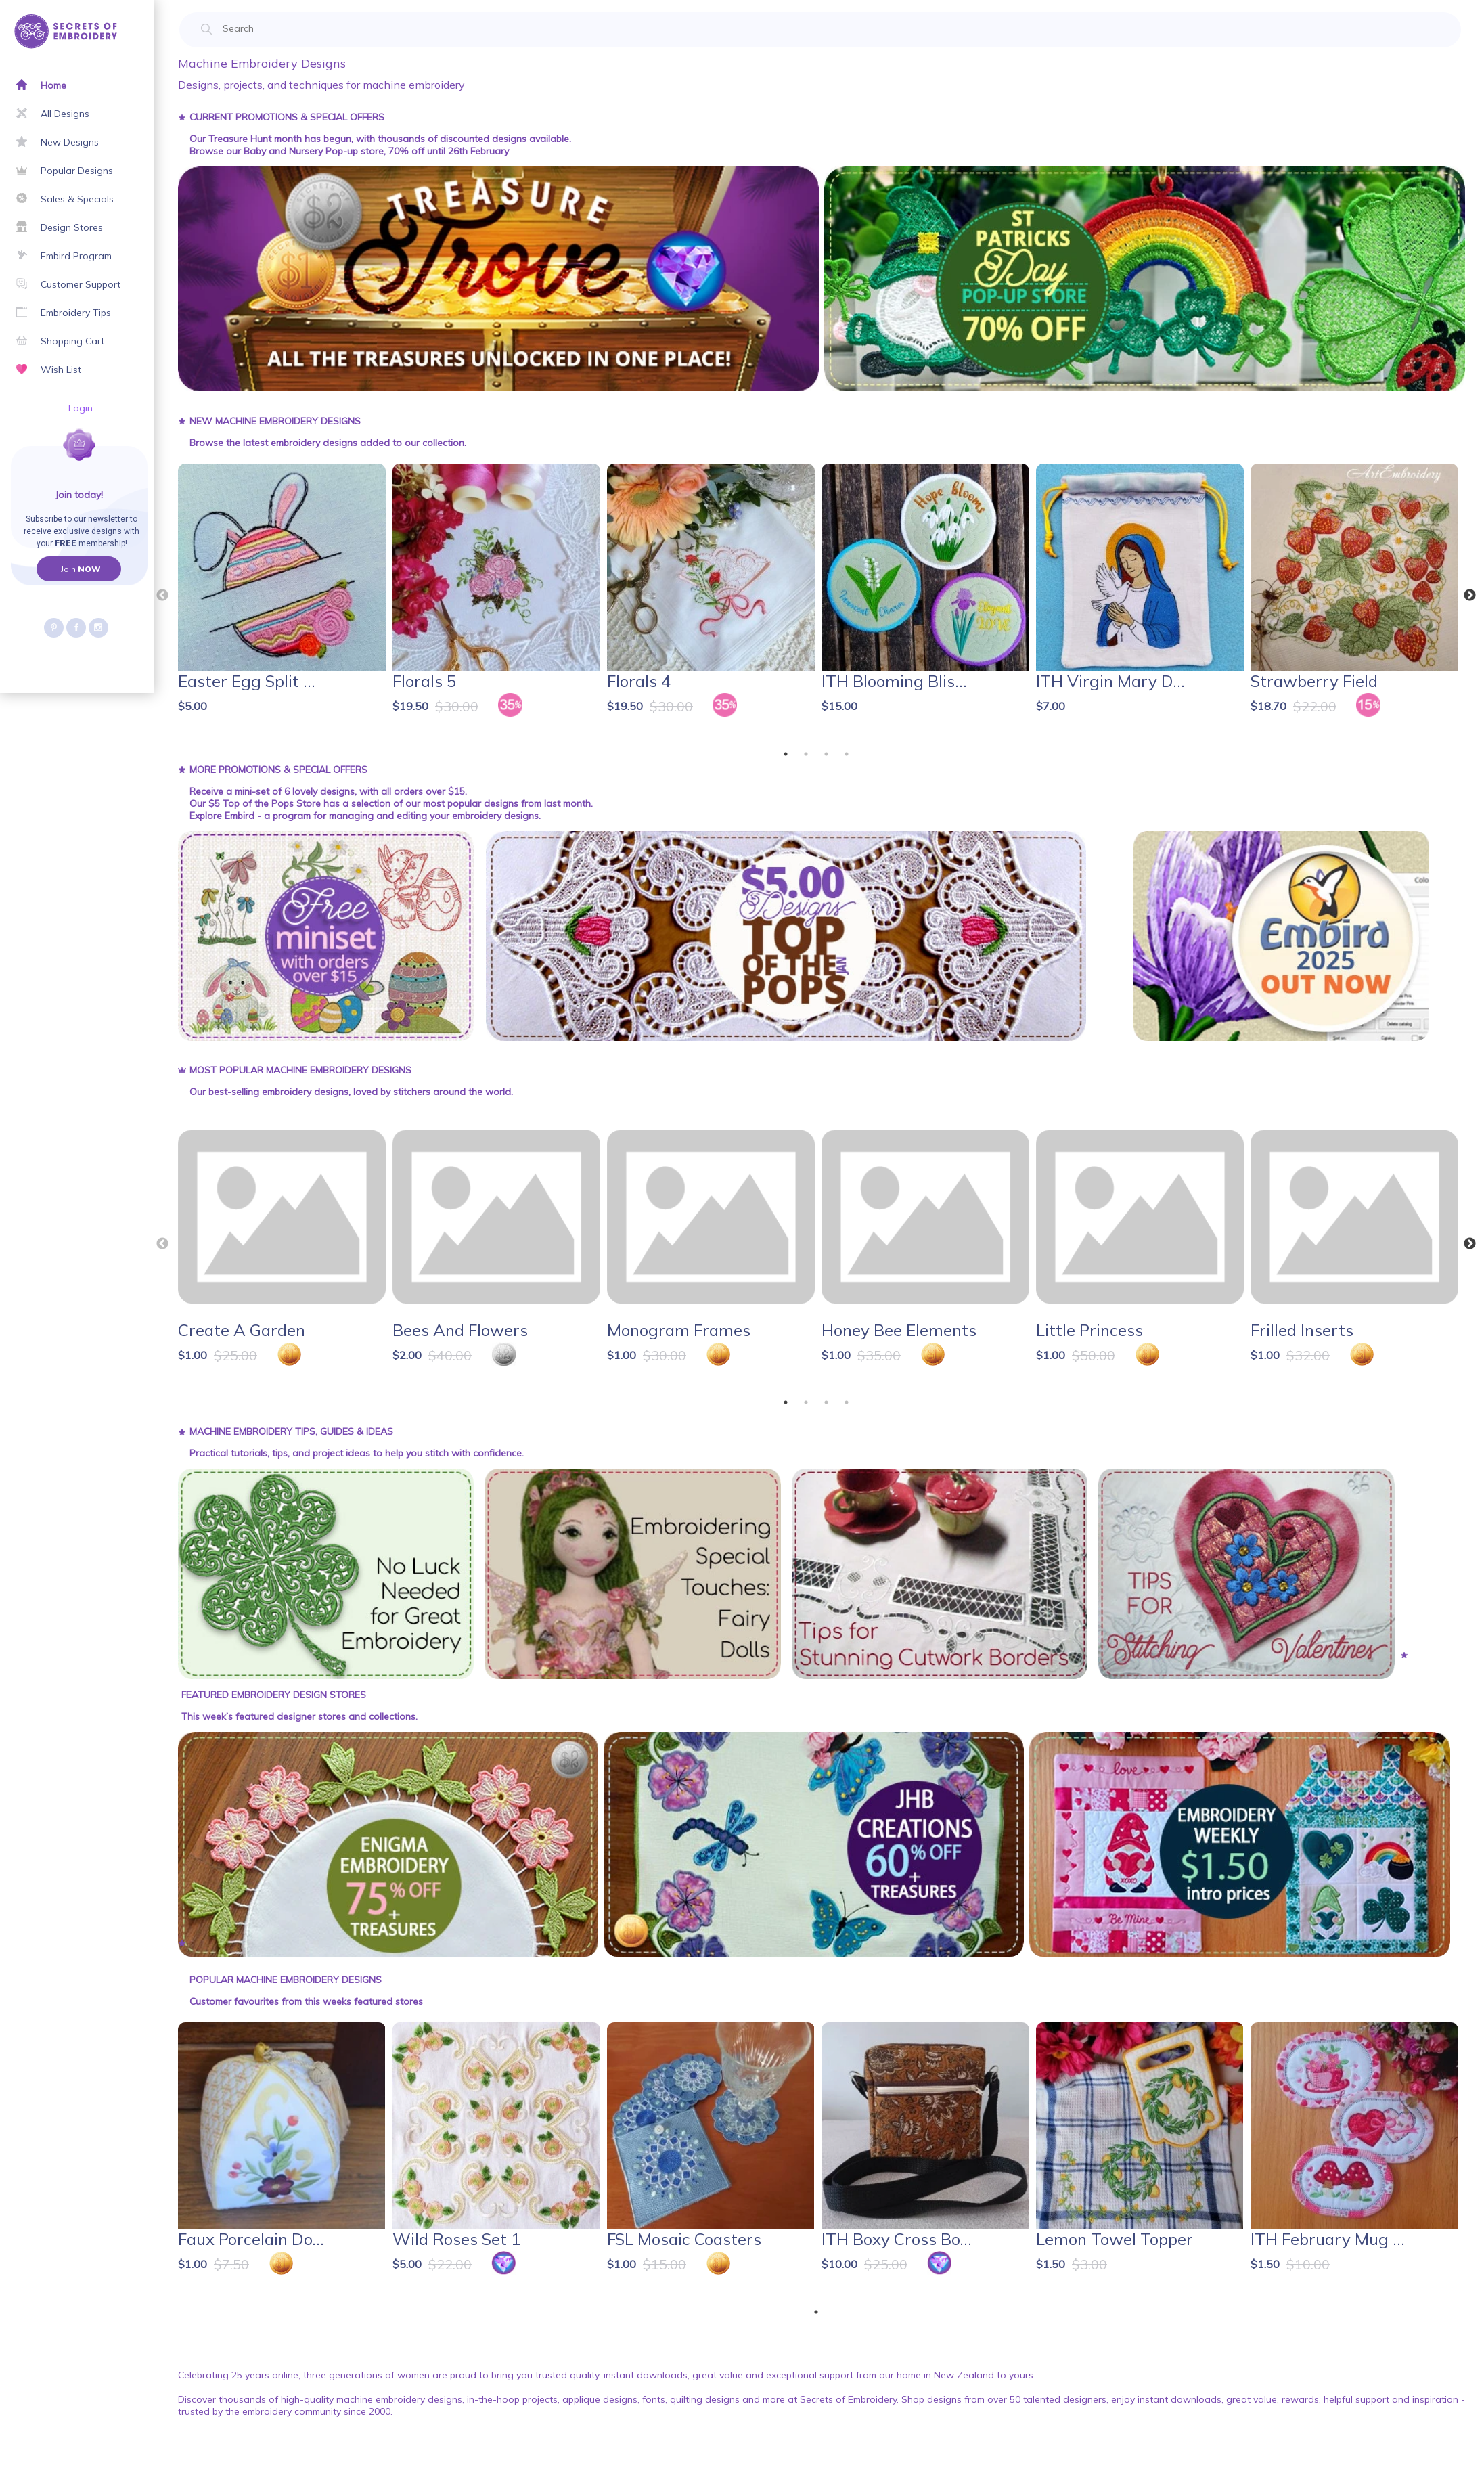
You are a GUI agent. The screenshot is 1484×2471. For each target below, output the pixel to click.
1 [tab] (785, 754)
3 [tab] (826, 754)
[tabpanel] (282, 598)
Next (1470, 595)
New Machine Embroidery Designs (275, 421)
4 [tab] (846, 754)
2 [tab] (806, 754)
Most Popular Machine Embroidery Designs (300, 1070)
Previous (162, 595)
